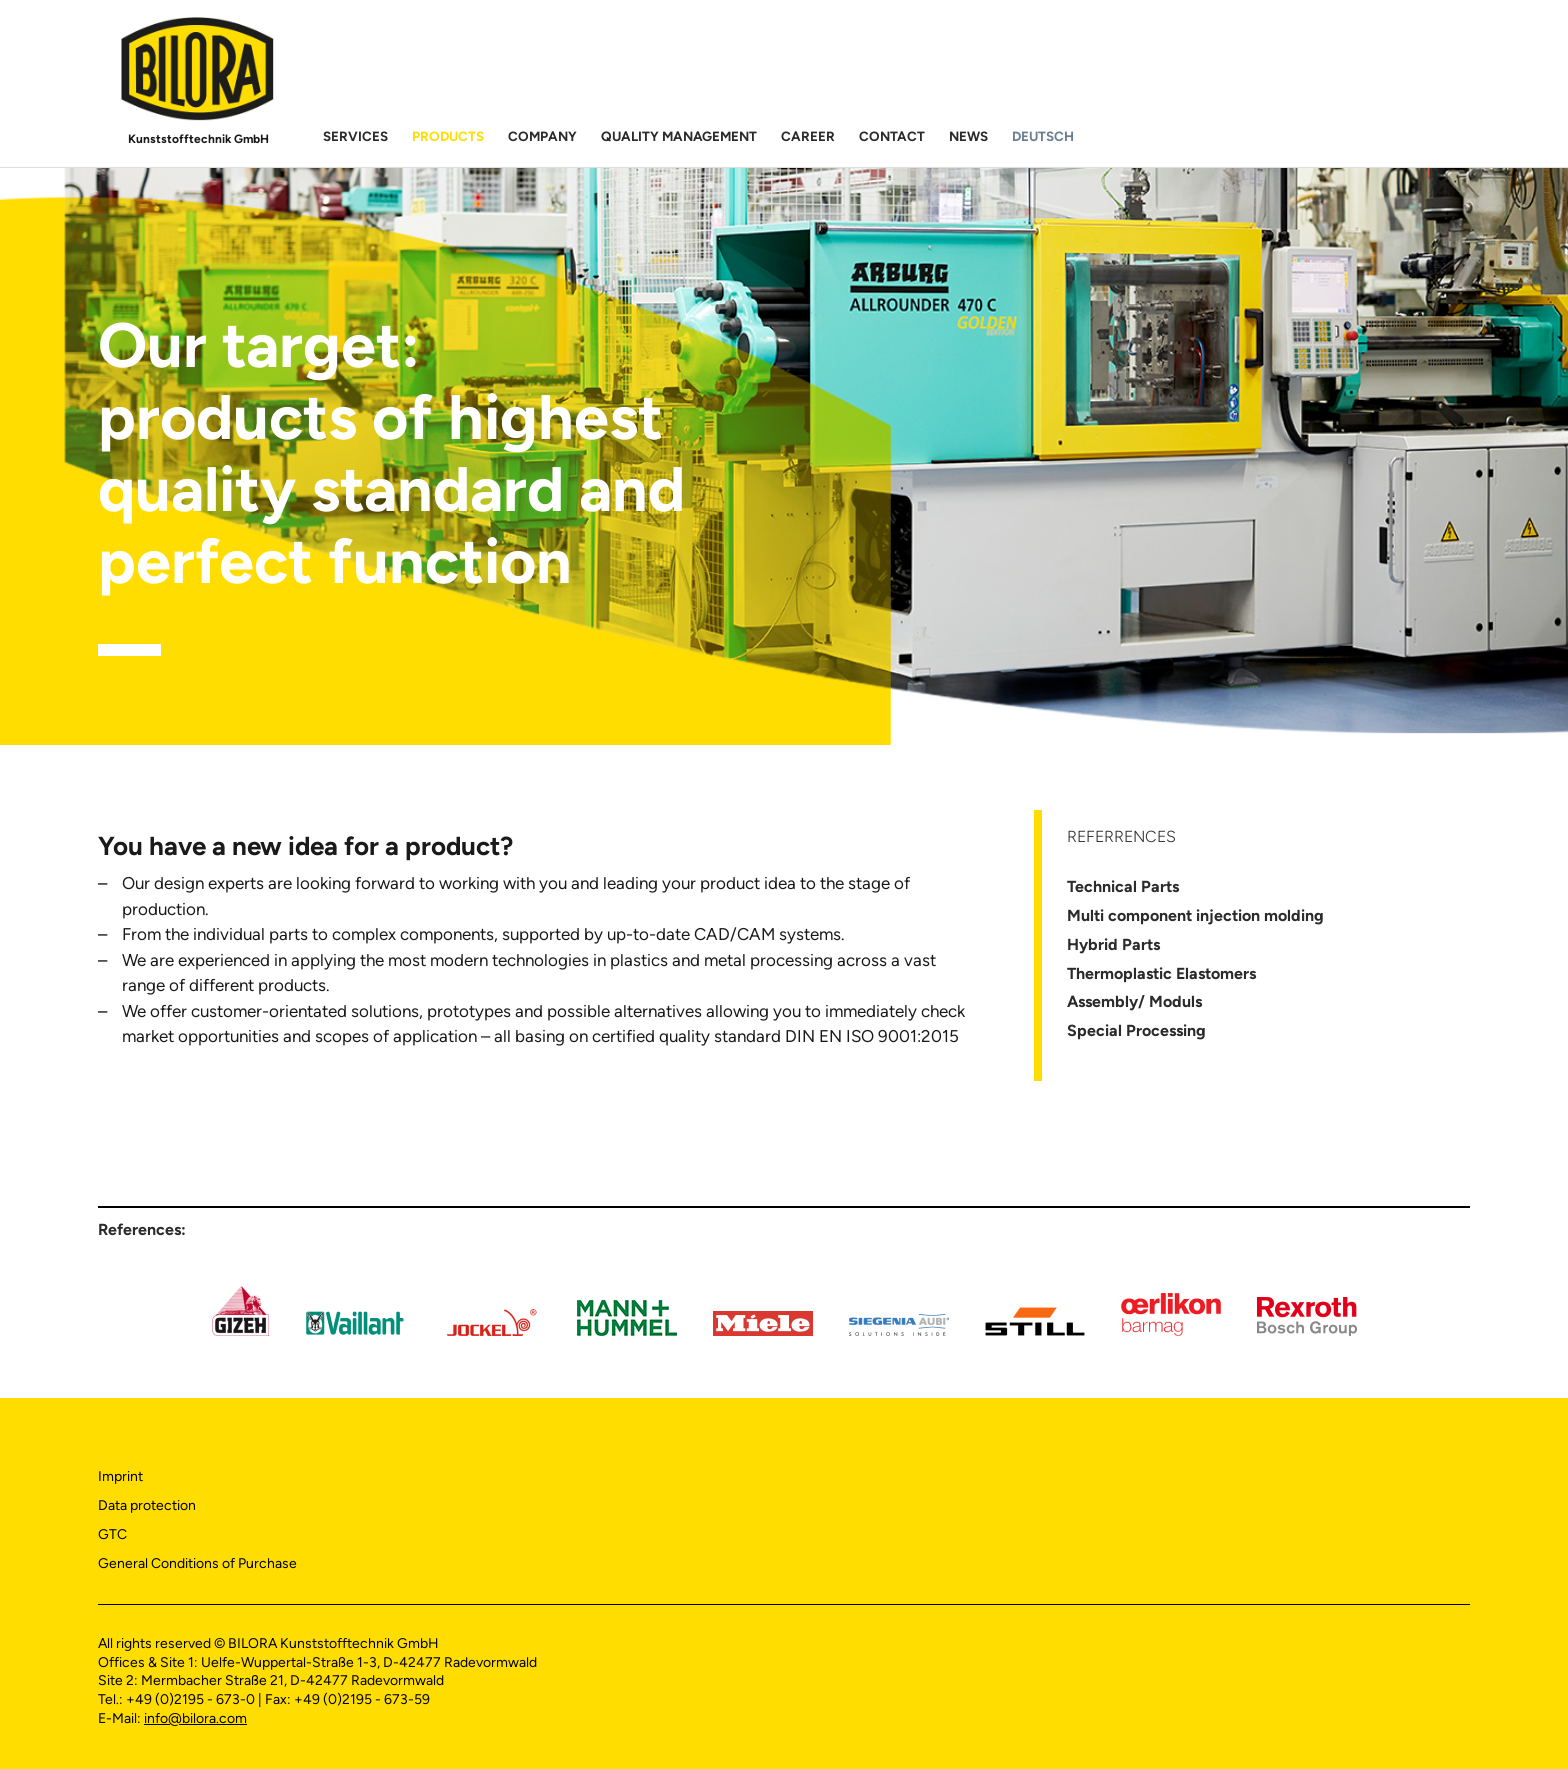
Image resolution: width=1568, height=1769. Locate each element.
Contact (892, 136)
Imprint (120, 1476)
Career (808, 136)
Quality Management (679, 136)
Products (448, 136)
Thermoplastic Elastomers (1161, 973)
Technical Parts (1123, 886)
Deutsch (1043, 136)
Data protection (147, 1505)
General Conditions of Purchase (197, 1563)
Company (542, 136)
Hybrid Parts (1113, 944)
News (968, 136)
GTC (112, 1534)
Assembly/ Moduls (1134, 1001)
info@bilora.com (195, 1718)
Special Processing (1136, 1030)
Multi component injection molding (1195, 915)
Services (355, 136)
